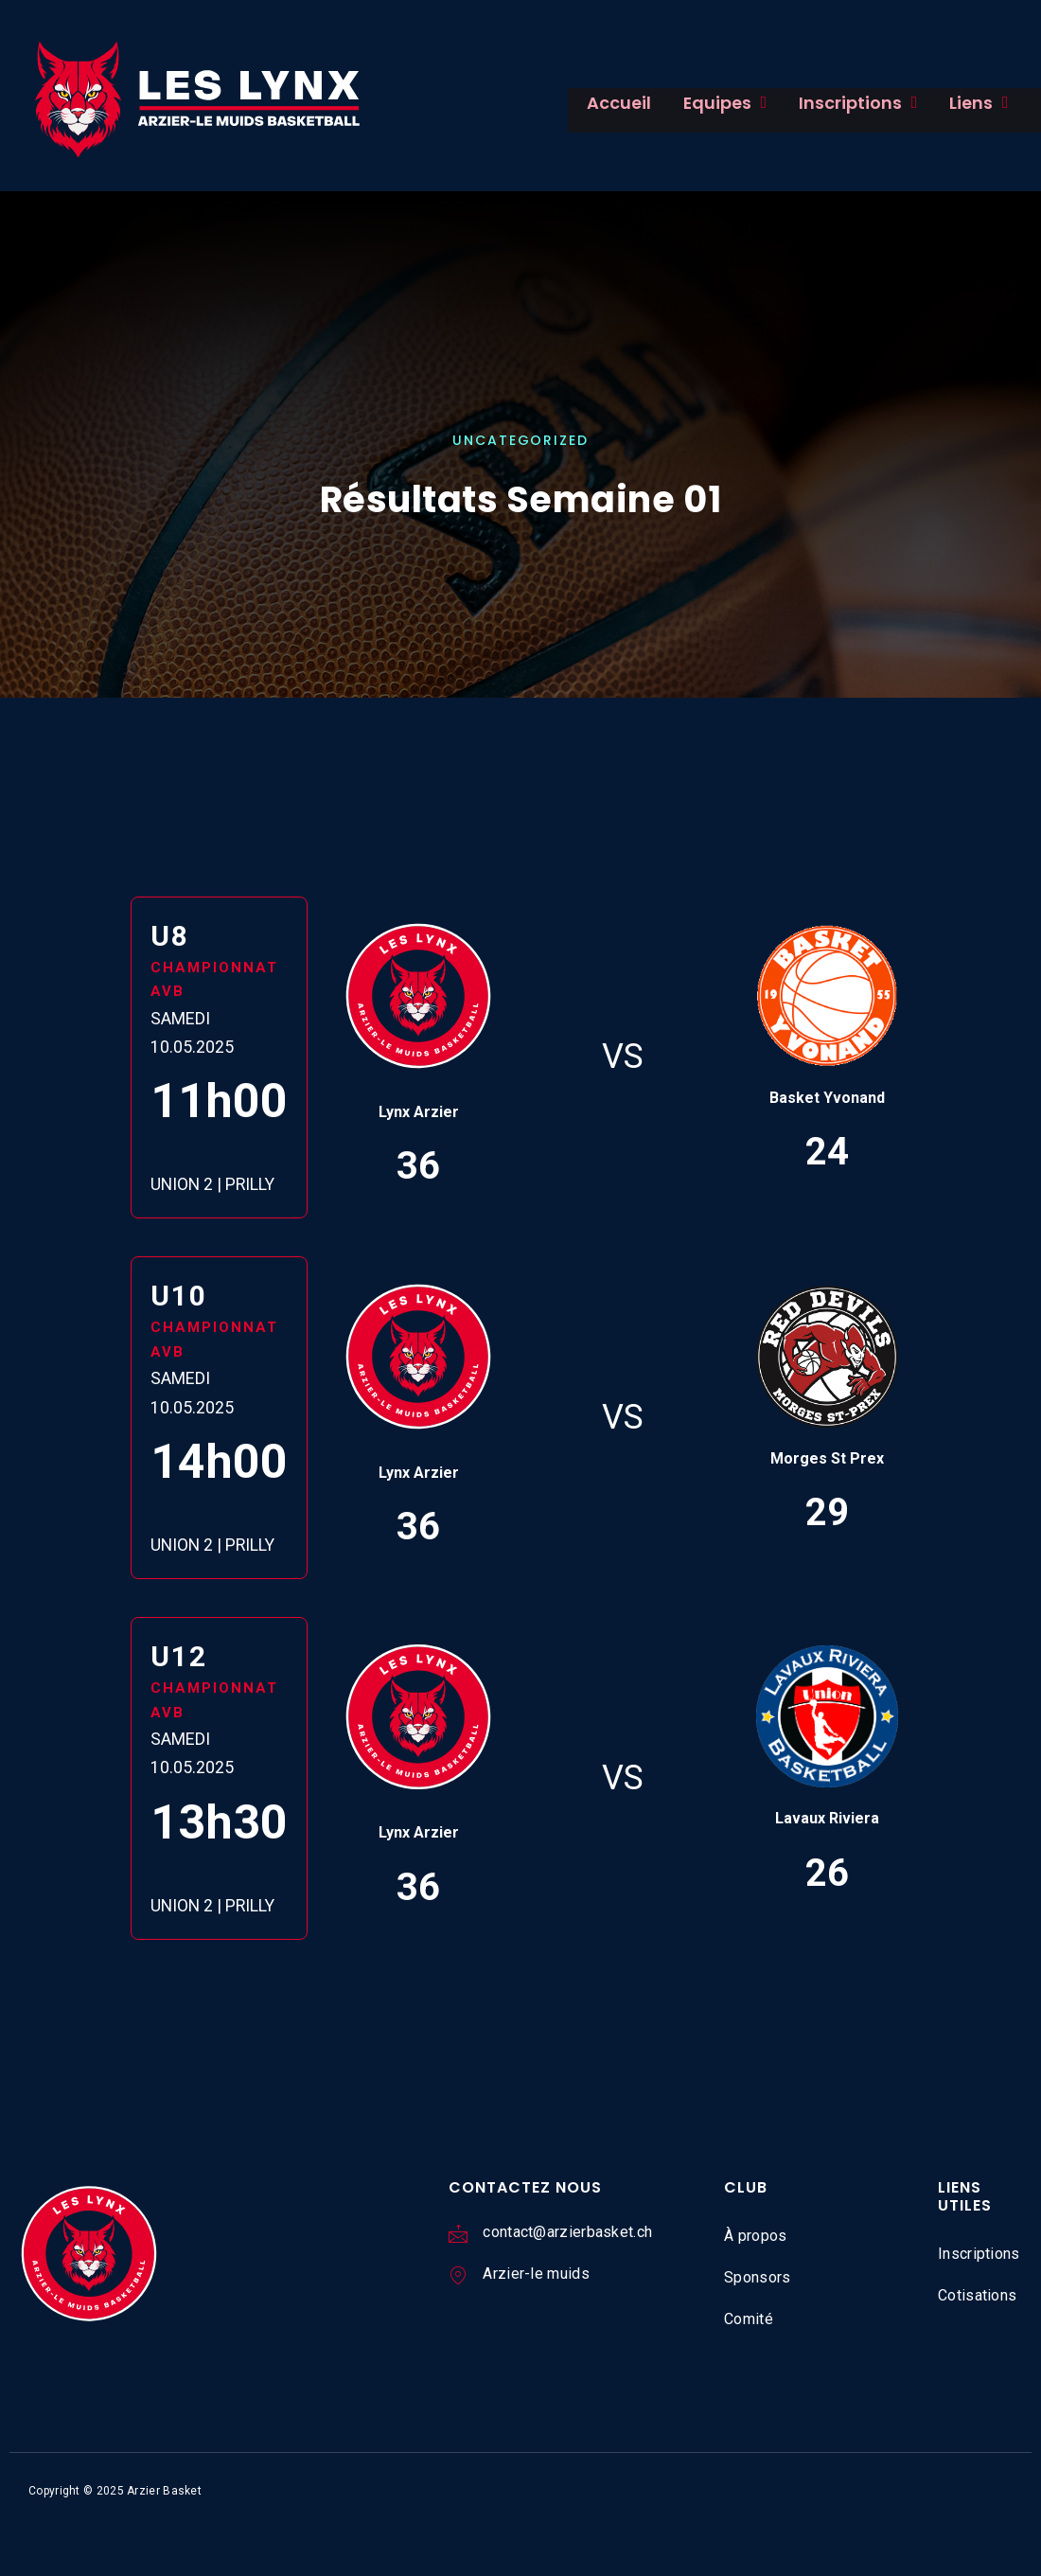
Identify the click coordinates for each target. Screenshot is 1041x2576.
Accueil (612, 102)
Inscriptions (830, 102)
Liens (941, 102)
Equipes (710, 102)
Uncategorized (520, 441)
